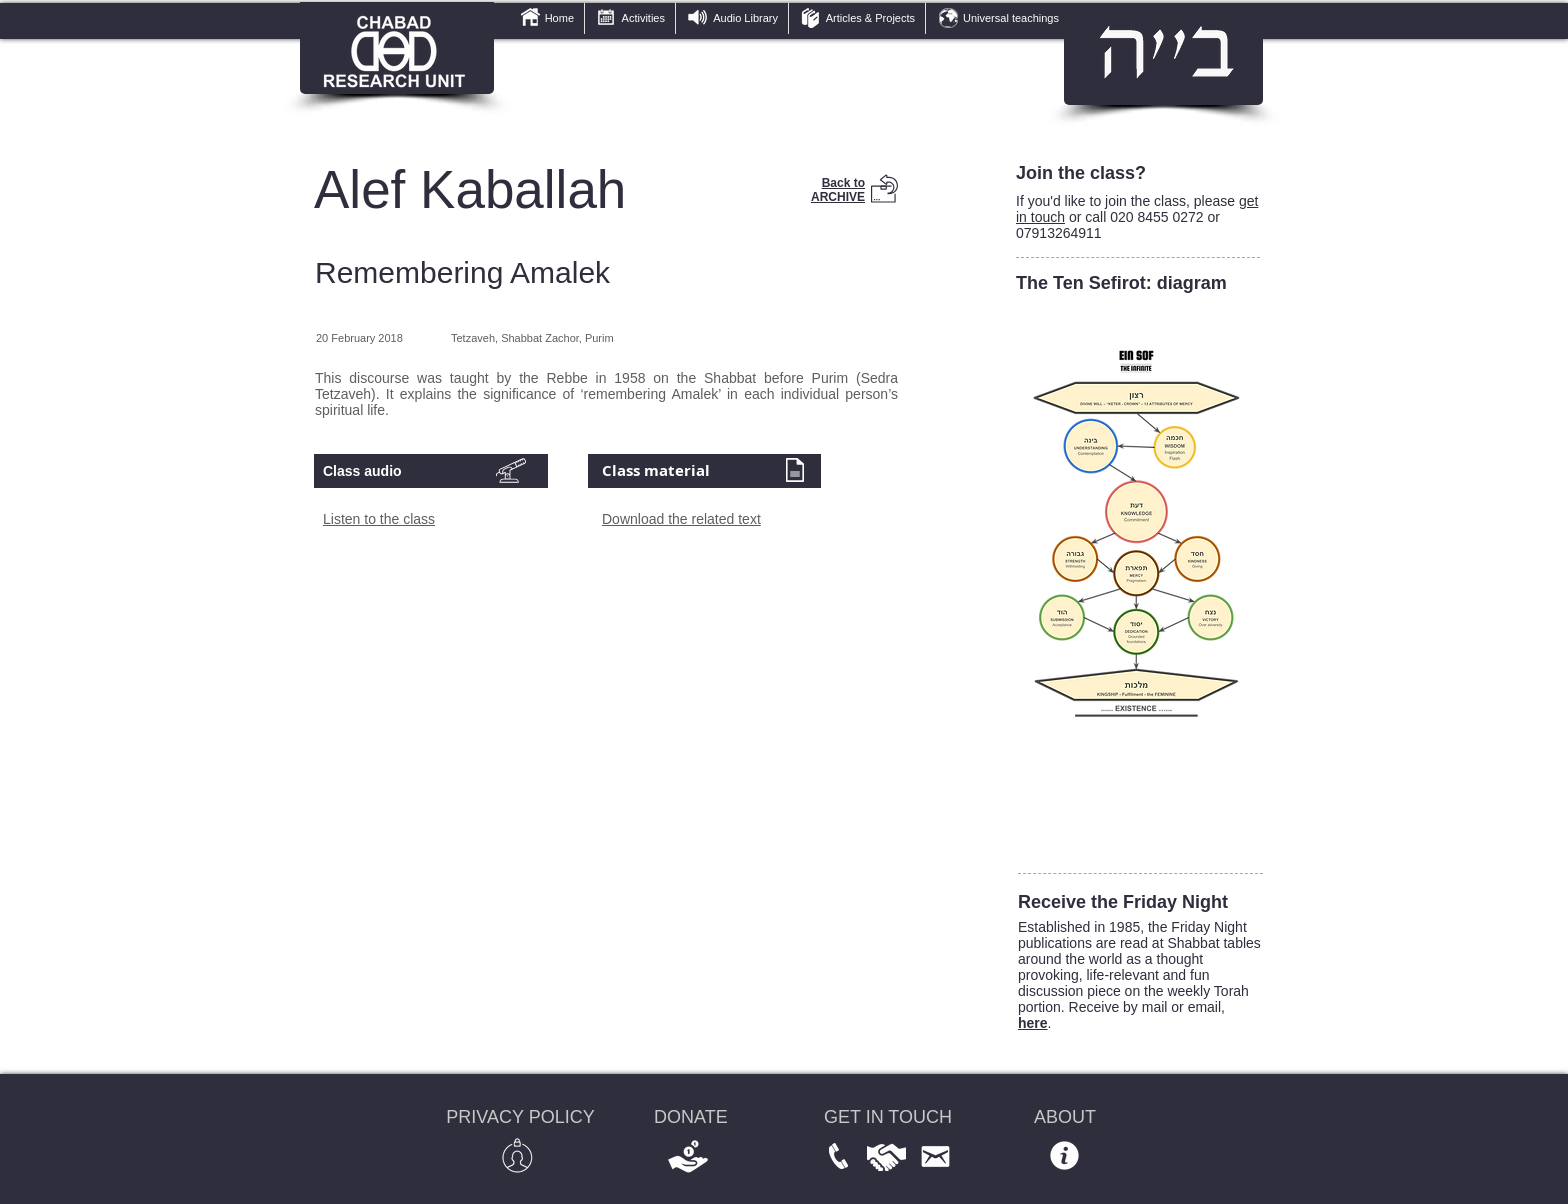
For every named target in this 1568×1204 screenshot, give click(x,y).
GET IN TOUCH (888, 1117)
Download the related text (681, 519)
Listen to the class (379, 519)
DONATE (691, 1117)
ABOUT (1065, 1117)
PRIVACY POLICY (520, 1117)
